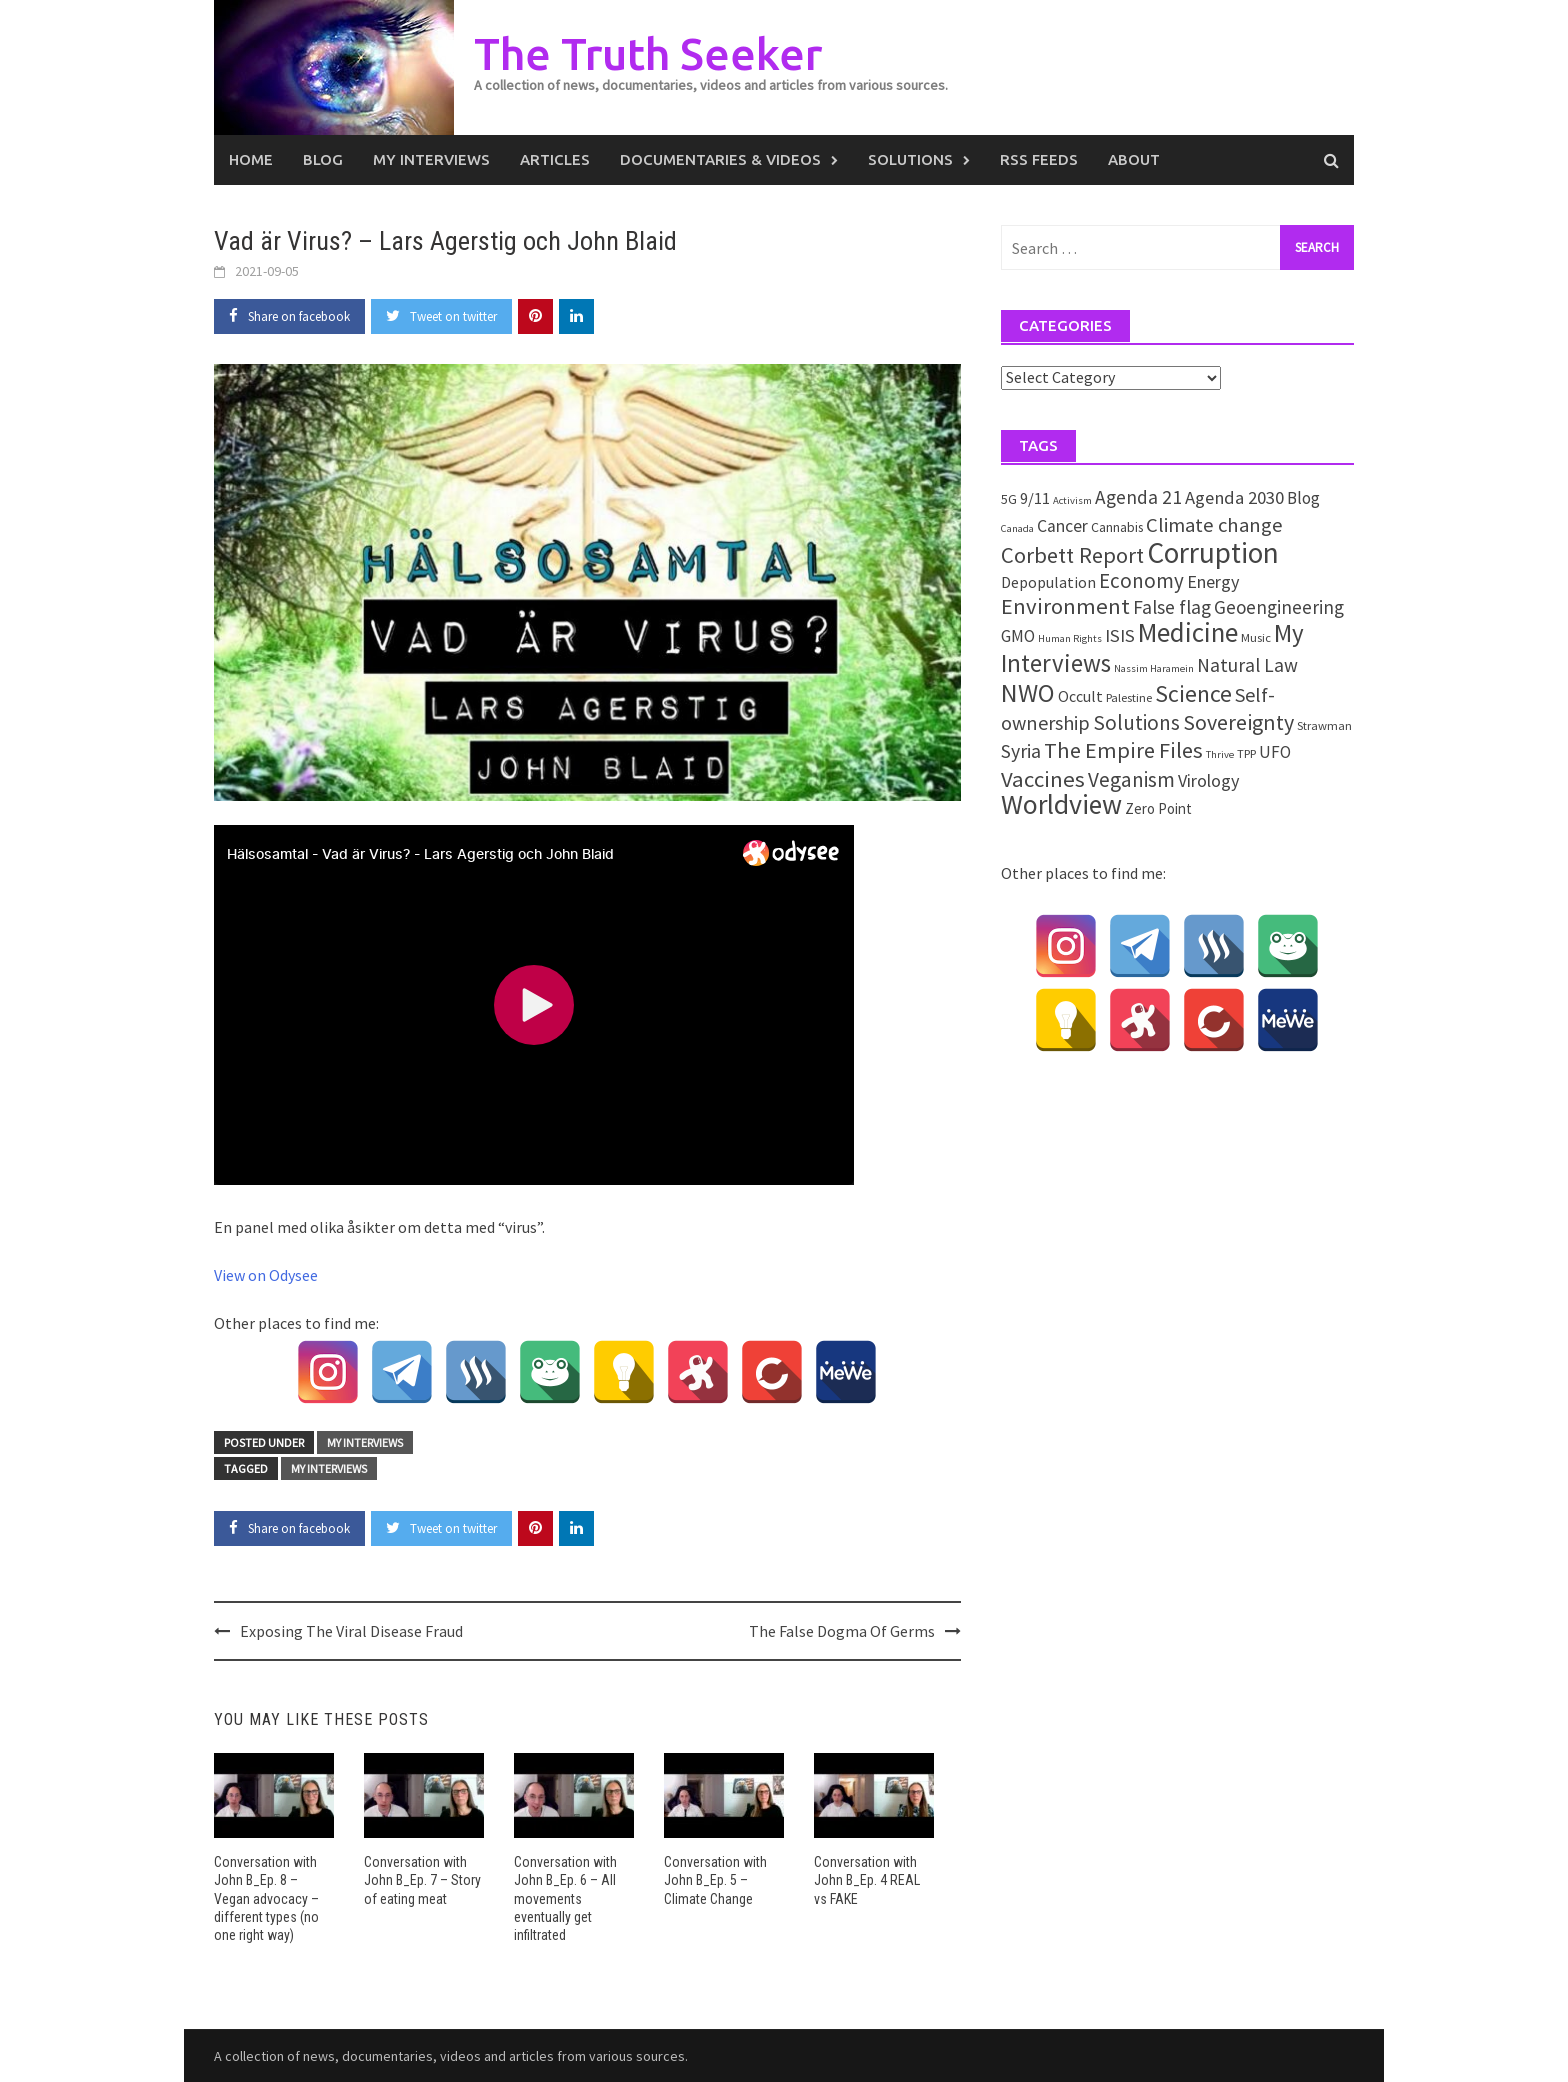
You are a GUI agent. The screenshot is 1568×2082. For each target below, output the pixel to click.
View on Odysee (266, 1275)
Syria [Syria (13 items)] (1021, 751)
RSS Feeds (1039, 159)
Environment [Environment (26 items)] (1065, 606)
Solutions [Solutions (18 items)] (1136, 722)
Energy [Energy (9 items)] (1213, 581)
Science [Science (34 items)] (1193, 693)
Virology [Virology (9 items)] (1208, 780)
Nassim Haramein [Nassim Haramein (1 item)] (1154, 668)
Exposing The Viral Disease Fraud (351, 1631)
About (1134, 159)
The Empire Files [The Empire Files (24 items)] (1123, 750)
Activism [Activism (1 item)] (1072, 500)
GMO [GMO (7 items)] (1018, 636)
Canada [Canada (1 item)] (1017, 528)
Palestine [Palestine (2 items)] (1129, 697)
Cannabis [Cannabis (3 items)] (1117, 527)
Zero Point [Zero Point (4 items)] (1158, 808)
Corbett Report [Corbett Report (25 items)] (1072, 555)
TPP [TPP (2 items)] (1246, 753)
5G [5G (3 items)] (1009, 499)
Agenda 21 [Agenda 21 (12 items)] (1138, 497)
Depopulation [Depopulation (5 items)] (1048, 582)
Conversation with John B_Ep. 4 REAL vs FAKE (867, 1880)
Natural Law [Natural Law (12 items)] (1247, 665)
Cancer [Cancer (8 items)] (1062, 526)
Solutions (910, 159)
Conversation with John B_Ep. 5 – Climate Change (715, 1880)
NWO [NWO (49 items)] (1028, 693)
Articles (555, 159)
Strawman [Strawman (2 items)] (1324, 725)
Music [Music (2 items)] (1256, 637)
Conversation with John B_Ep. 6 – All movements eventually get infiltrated (565, 1898)
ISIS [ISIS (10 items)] (1120, 635)
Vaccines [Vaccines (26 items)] (1043, 779)
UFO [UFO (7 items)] (1275, 752)
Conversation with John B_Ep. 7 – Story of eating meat (422, 1880)
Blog (323, 159)
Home (251, 159)
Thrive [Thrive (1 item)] (1220, 754)
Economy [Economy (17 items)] (1141, 580)
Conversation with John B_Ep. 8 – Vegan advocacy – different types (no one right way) (266, 1898)
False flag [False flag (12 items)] (1172, 607)
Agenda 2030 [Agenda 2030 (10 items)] (1234, 497)
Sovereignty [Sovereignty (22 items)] (1238, 722)
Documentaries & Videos (720, 159)
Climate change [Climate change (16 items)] (1214, 525)
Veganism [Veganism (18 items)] (1131, 779)
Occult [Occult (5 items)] (1080, 696)
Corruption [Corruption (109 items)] (1213, 552)
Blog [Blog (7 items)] (1303, 498)
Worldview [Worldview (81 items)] (1061, 804)
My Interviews (431, 159)
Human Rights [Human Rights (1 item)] (1070, 638)
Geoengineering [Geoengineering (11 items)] (1279, 607)
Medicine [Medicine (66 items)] (1188, 632)
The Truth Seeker (648, 53)
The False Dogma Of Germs (842, 1631)
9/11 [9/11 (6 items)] (1035, 498)
